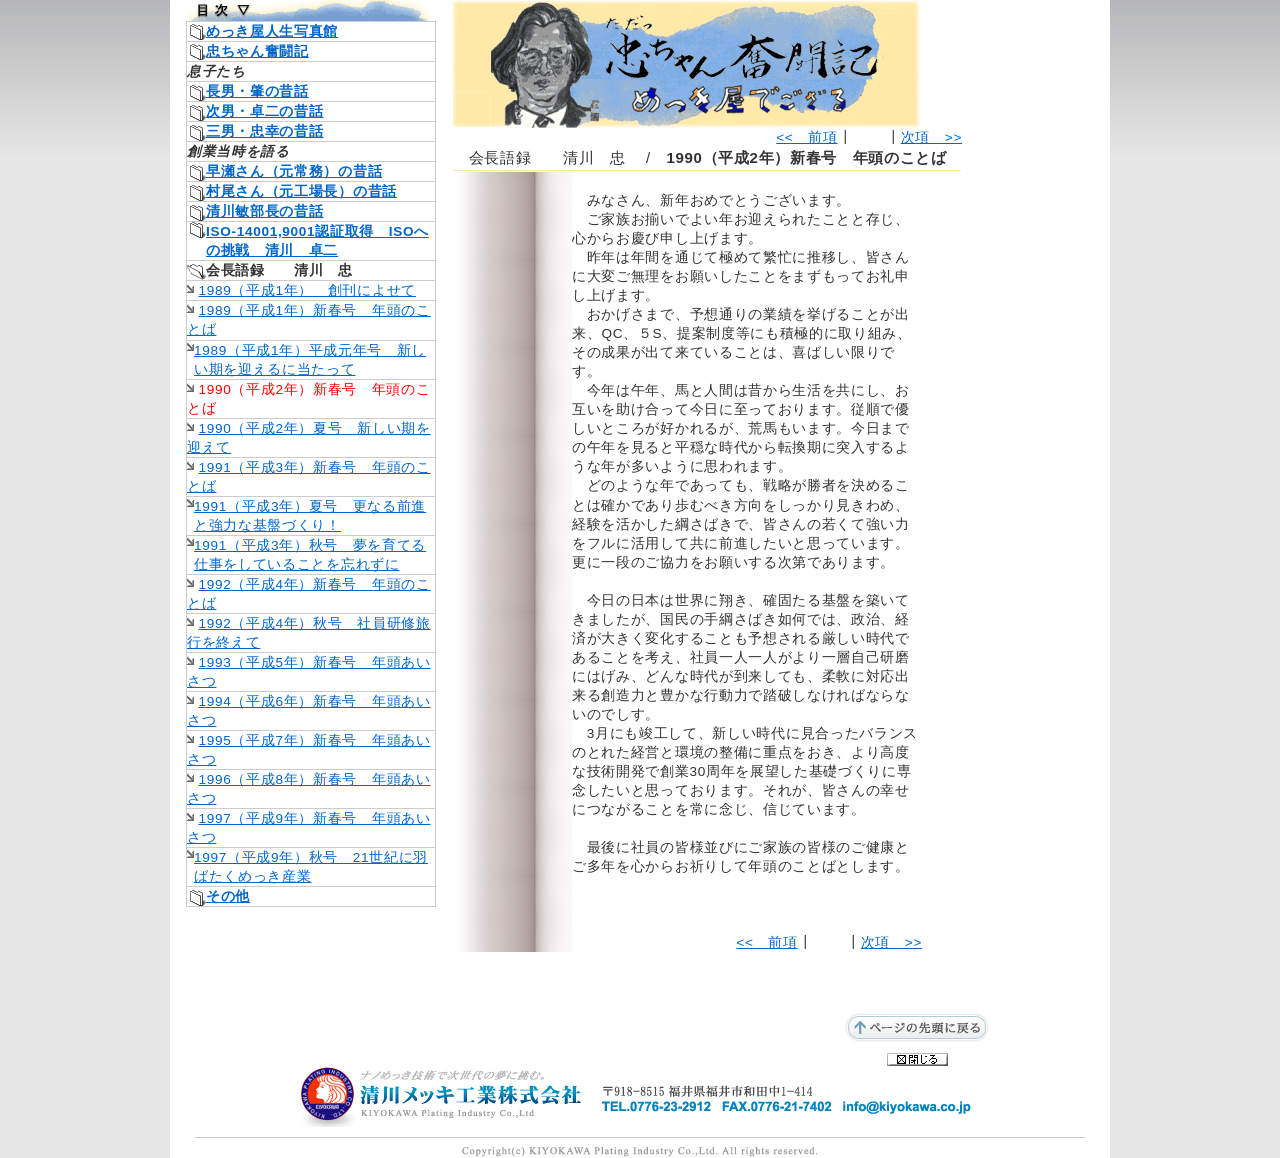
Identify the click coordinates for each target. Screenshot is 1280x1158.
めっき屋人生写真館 (272, 31)
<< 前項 (806, 137)
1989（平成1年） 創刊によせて (307, 290)
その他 (228, 896)
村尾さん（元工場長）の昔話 (301, 191)
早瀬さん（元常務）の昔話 (294, 171)
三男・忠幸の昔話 (264, 131)
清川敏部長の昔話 (264, 211)
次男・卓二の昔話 (264, 111)
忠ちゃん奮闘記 (257, 51)
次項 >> (931, 137)
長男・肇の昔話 (257, 91)
